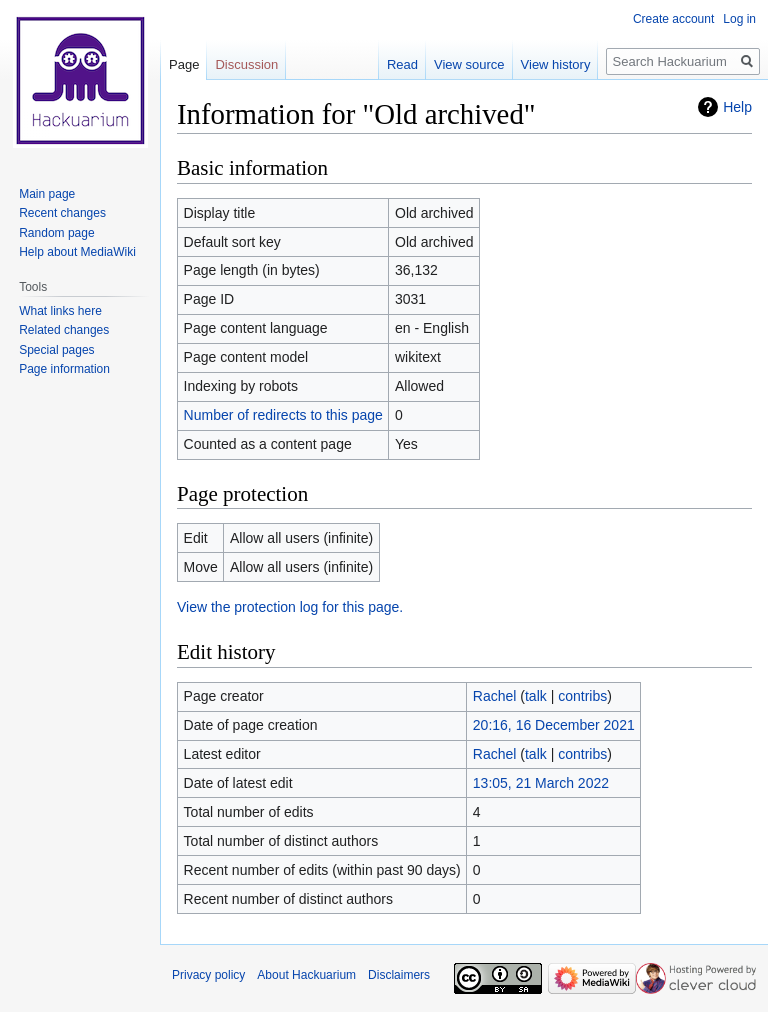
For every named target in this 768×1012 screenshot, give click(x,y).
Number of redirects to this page (283, 415)
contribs (582, 696)
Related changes (64, 330)
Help (737, 107)
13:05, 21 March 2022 (541, 783)
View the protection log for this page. (290, 607)
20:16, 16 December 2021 (554, 725)
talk (536, 696)
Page (184, 64)
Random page (56, 233)
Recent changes (62, 213)
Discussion (246, 64)
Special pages (56, 350)
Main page (47, 194)
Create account (673, 19)
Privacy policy (208, 975)
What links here (60, 311)
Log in (739, 19)
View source (469, 64)
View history (556, 64)
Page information (64, 369)
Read (402, 64)
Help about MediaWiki (77, 252)
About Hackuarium (306, 975)
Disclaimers (399, 975)
